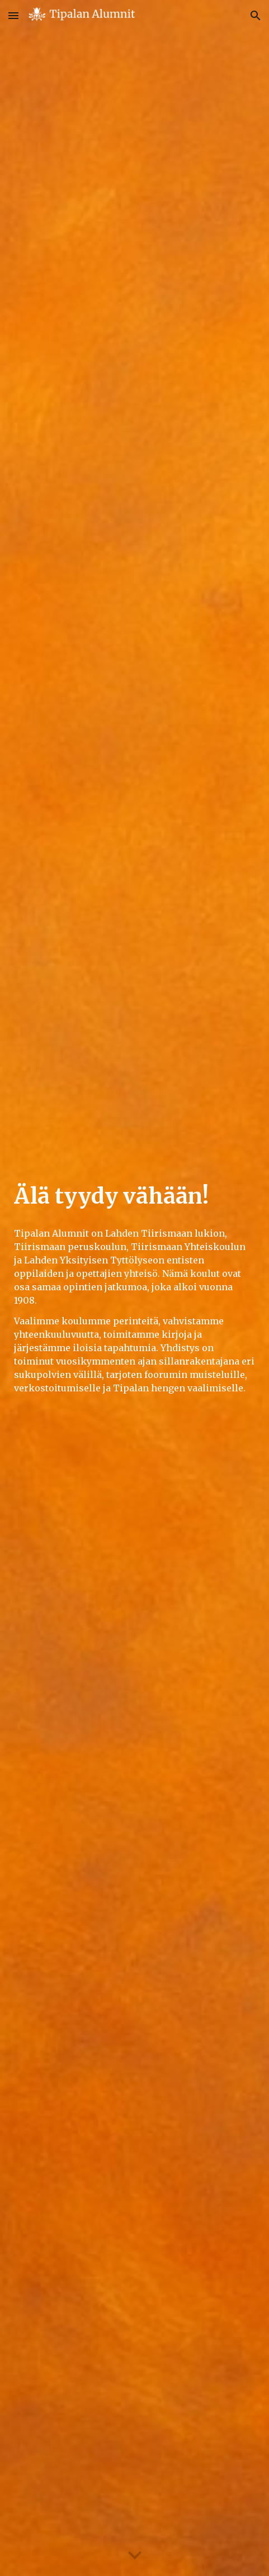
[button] (13, 15)
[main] (134, 1196)
